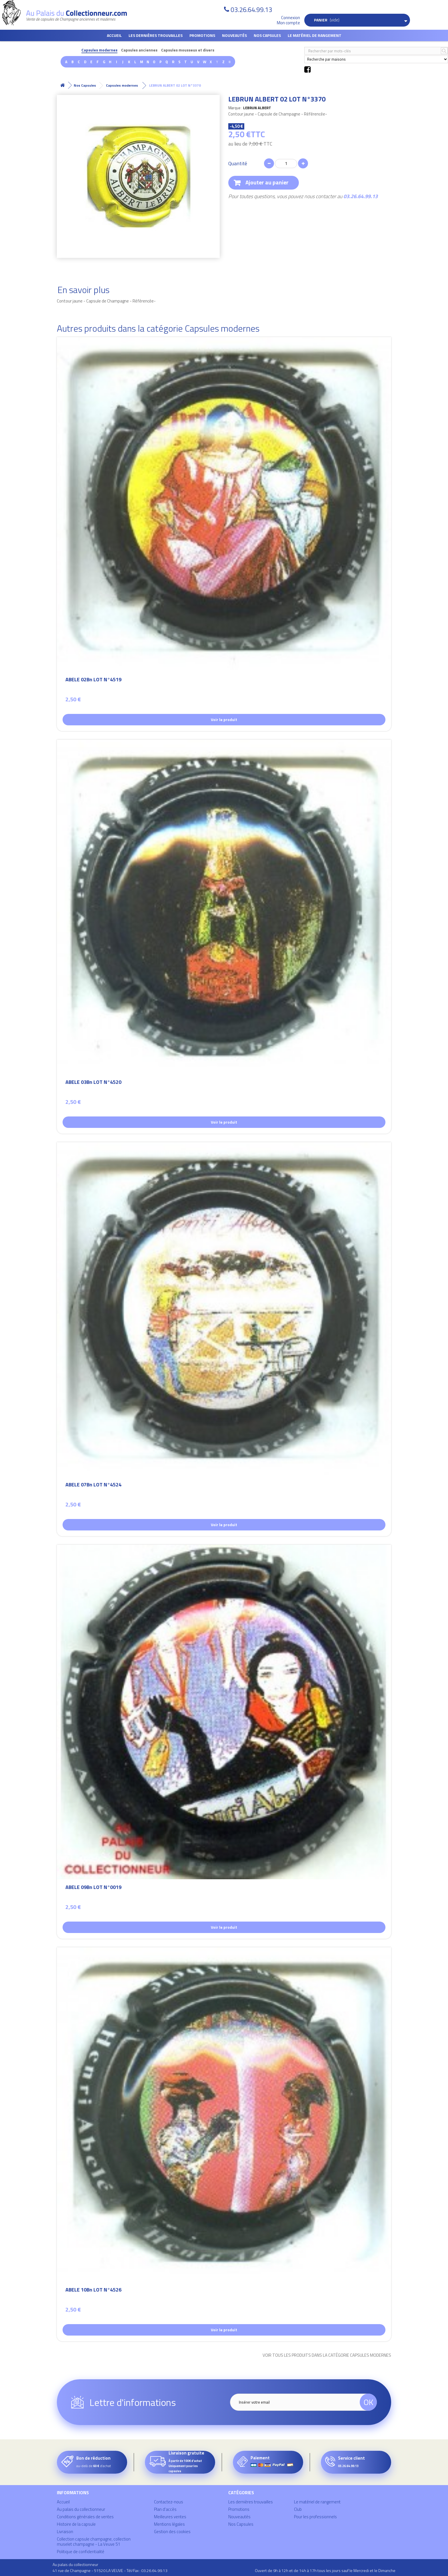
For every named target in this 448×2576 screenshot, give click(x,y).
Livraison (65, 2531)
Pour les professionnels (315, 2516)
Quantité (237, 163)
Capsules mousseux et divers (187, 50)
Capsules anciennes (139, 50)
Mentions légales (169, 2524)
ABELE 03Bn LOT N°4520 (93, 1083)
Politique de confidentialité (80, 2551)
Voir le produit (224, 719)
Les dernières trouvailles (156, 35)
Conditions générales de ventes (85, 2516)
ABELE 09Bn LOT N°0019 (93, 1888)
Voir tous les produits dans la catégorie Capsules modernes (327, 2355)
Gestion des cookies (172, 2531)
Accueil (114, 35)
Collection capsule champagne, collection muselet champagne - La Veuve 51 (94, 2541)
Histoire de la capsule (76, 2524)
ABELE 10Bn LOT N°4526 (93, 2291)
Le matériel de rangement (314, 35)
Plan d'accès (165, 2509)
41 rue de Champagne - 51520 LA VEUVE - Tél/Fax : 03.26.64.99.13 (110, 2570)
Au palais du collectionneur (81, 2509)
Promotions (202, 35)
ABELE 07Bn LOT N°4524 (93, 1485)
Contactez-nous (168, 2502)
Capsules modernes (99, 50)
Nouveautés (234, 35)
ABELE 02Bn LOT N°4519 (93, 680)
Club (298, 2509)
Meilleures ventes (170, 2516)
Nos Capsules (267, 35)
